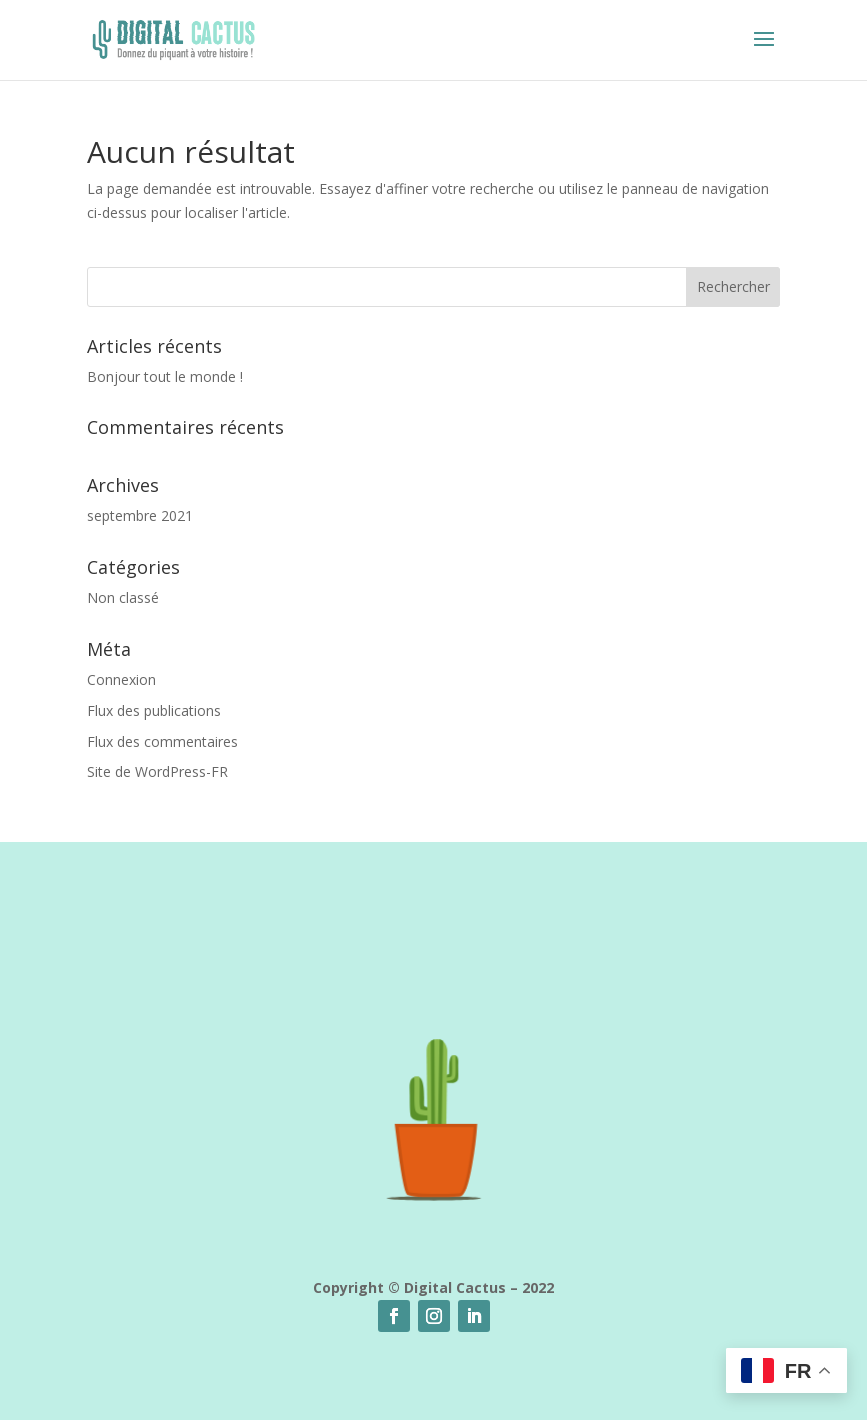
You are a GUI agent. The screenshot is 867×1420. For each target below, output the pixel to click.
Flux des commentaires (162, 741)
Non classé (123, 597)
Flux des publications (154, 710)
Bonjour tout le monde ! (165, 376)
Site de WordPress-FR (157, 771)
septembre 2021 (140, 515)
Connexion (121, 679)
